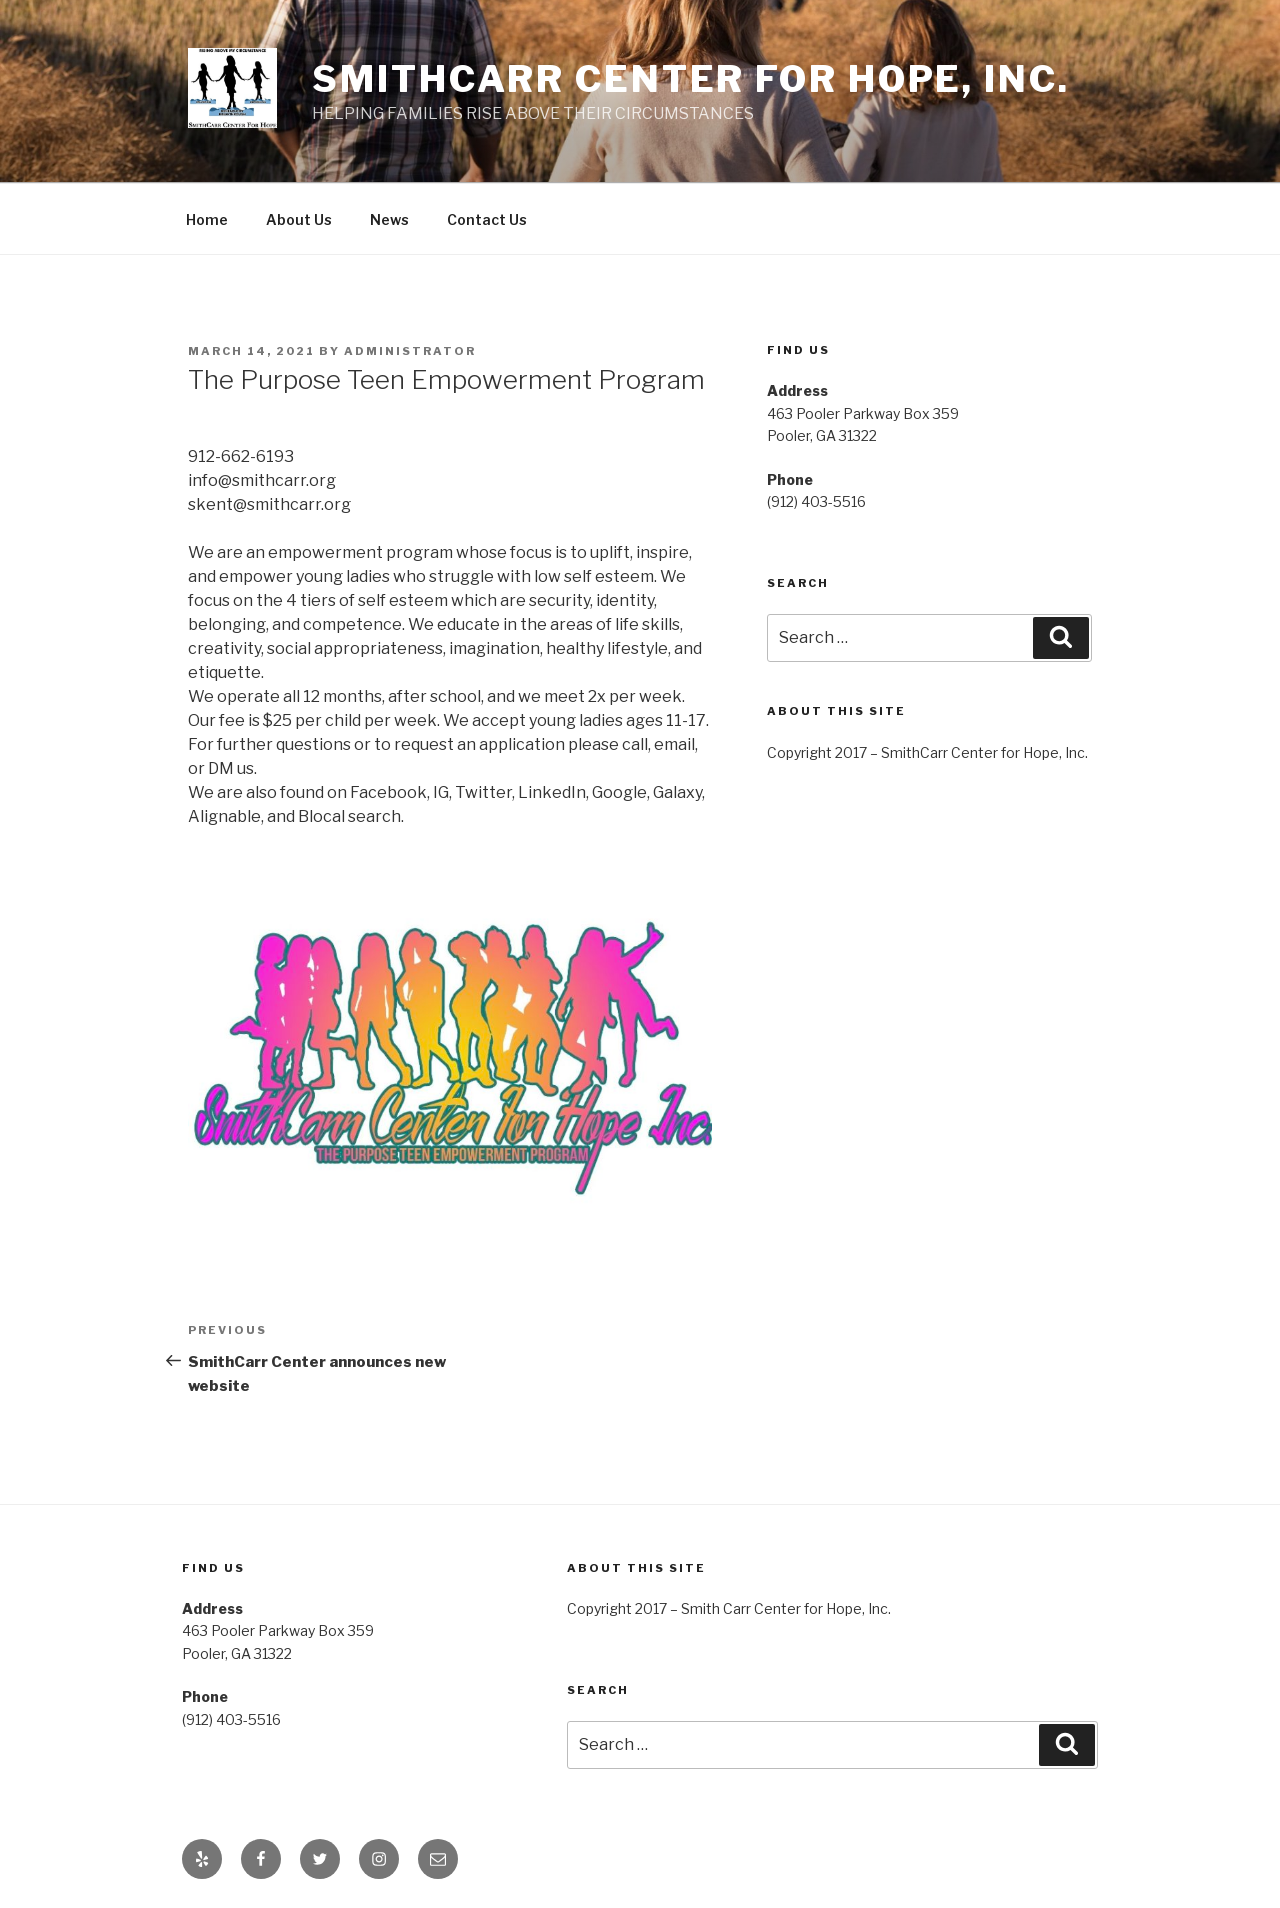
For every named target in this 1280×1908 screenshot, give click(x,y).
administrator (410, 351)
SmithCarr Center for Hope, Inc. (690, 79)
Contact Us (487, 219)
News (389, 219)
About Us (299, 219)
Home (207, 219)
